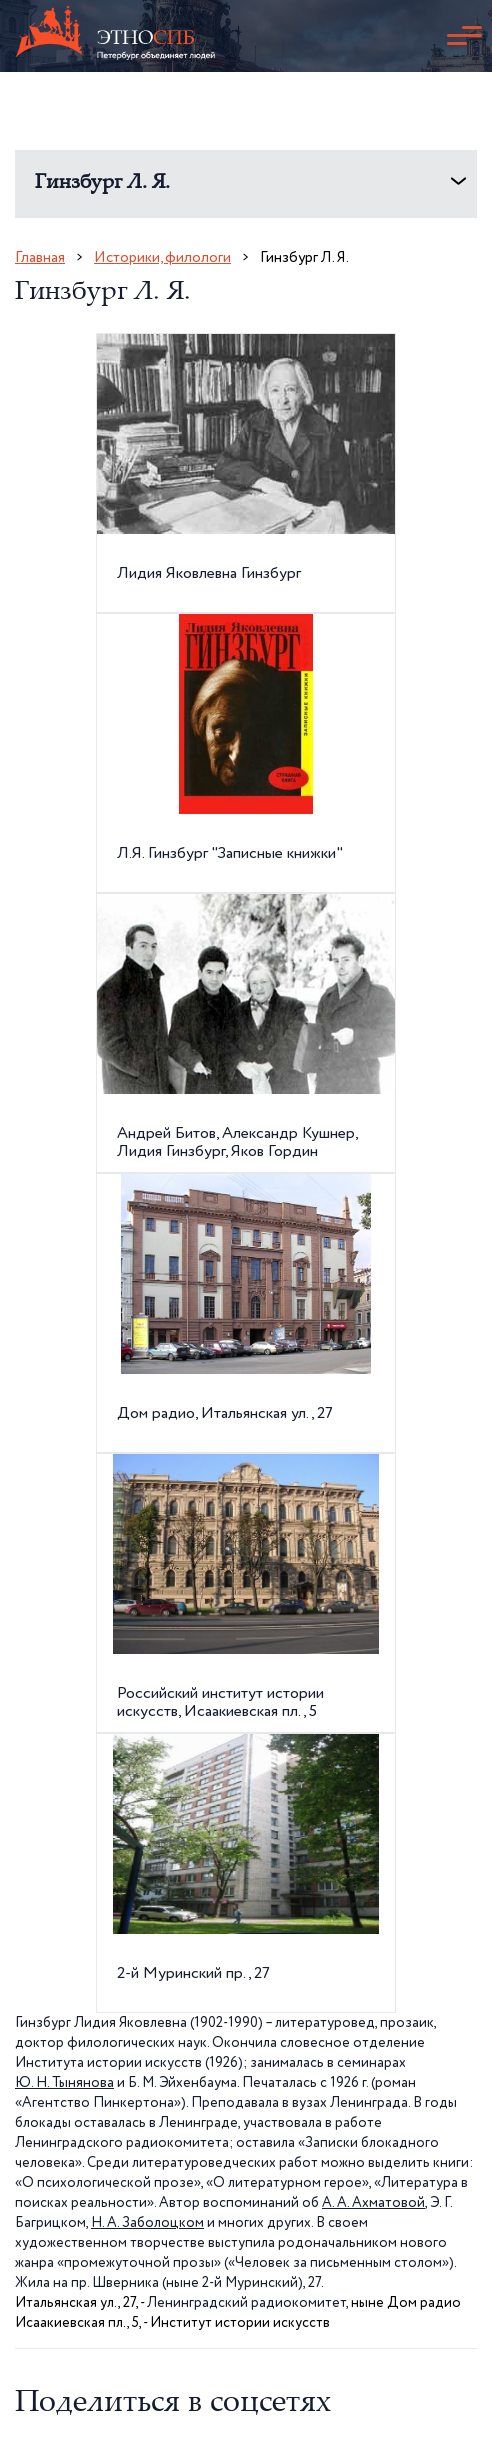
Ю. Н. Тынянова (64, 2083)
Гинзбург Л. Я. (102, 183)
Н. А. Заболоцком (147, 2223)
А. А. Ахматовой (373, 2203)
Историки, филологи (162, 257)
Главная (40, 257)
